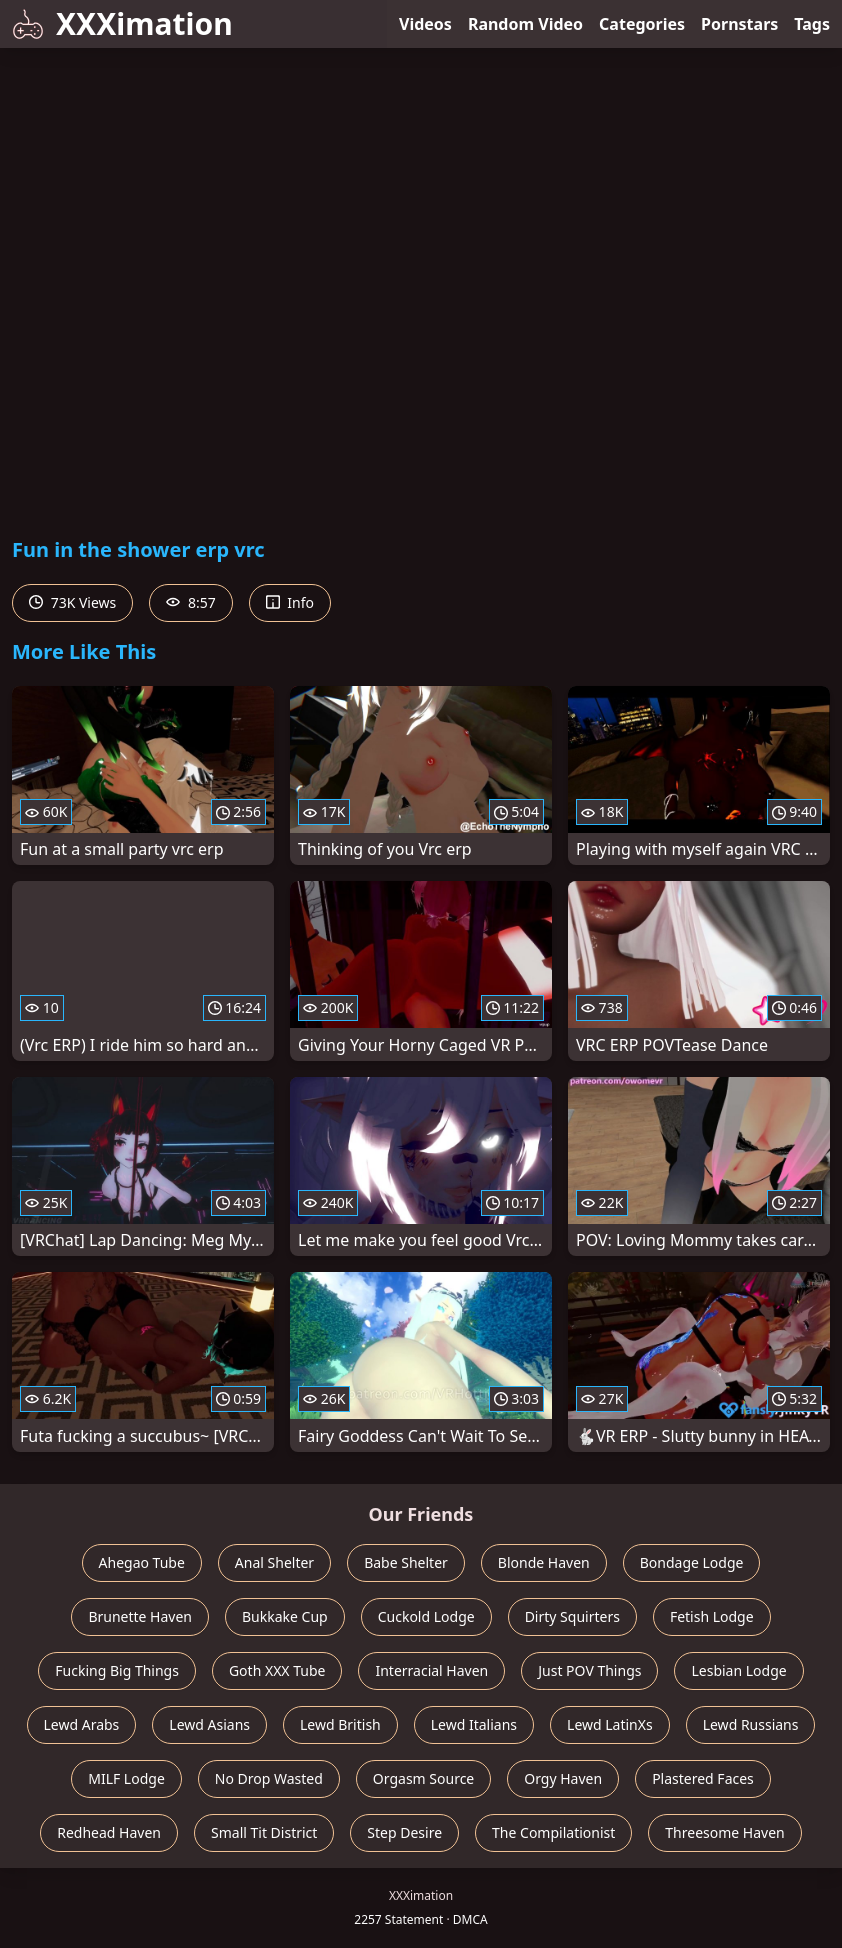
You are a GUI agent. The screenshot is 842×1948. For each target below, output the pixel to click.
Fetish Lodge (712, 1616)
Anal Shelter (274, 1562)
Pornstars (739, 24)
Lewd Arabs (82, 1724)
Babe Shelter (406, 1562)
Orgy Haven (563, 1778)
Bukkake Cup (285, 1616)
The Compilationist (553, 1832)
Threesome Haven (724, 1832)
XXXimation (122, 23)
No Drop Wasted (269, 1778)
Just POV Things (589, 1670)
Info (290, 602)
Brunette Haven (140, 1616)
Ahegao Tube (142, 1562)
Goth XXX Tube (277, 1670)
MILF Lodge (126, 1778)
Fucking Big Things (117, 1670)
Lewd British (340, 1724)
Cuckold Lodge (426, 1616)
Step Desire (404, 1832)
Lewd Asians (209, 1724)
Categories (642, 24)
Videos (425, 24)
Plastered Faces (703, 1778)
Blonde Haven (544, 1562)
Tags (812, 24)
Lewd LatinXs (610, 1724)
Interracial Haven (431, 1670)
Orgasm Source (423, 1778)
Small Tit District (264, 1832)
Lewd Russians (751, 1724)
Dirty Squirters (572, 1616)
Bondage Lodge (692, 1562)
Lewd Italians (474, 1724)
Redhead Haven (109, 1832)
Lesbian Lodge (738, 1670)
